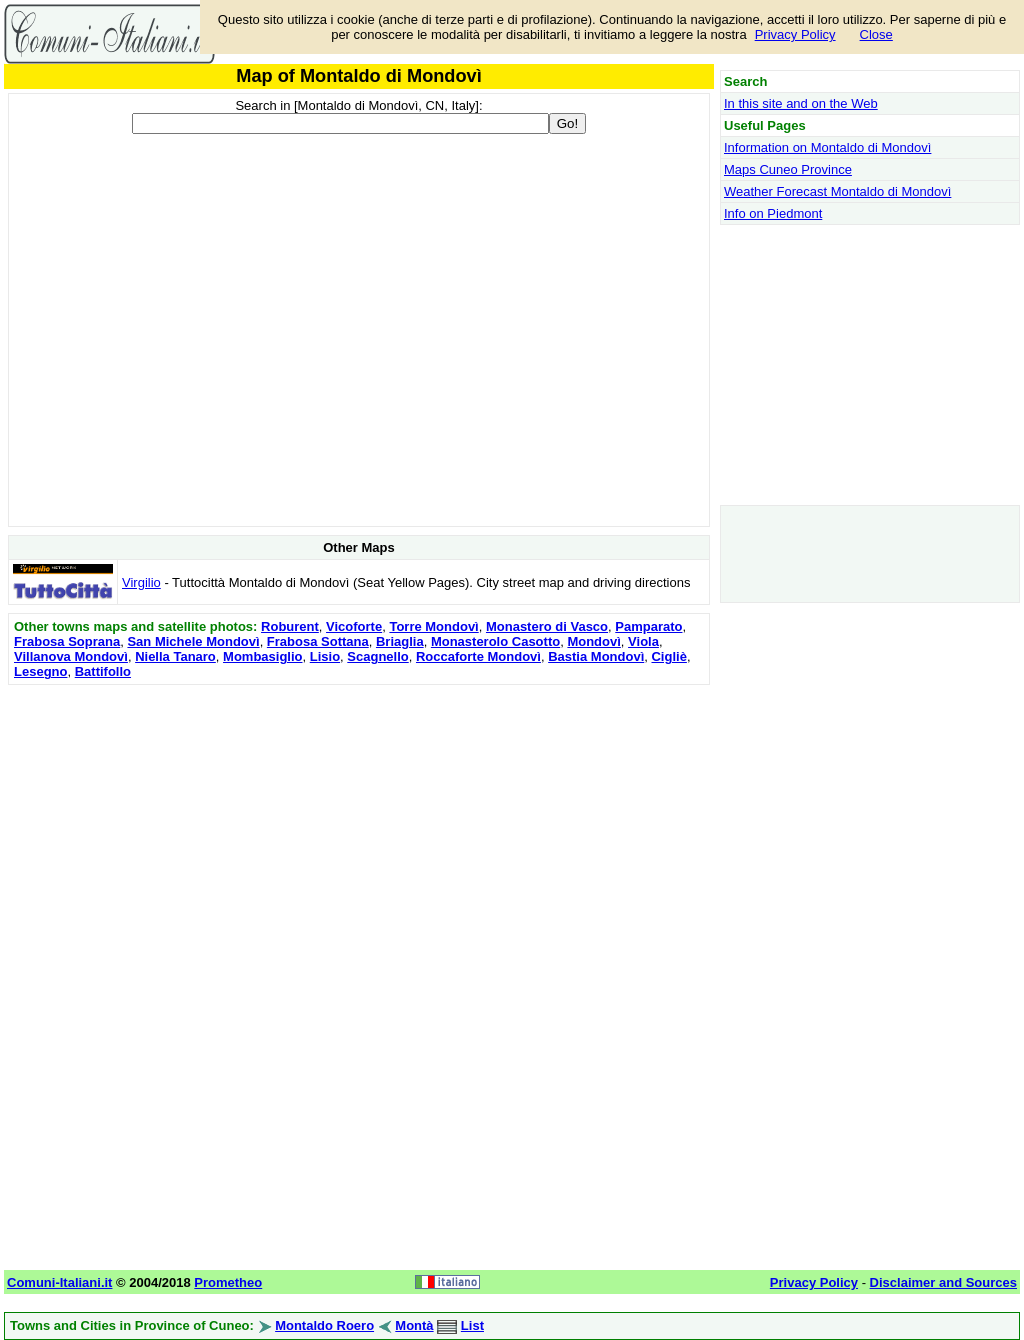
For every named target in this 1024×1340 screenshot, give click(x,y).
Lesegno (40, 671)
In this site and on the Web (801, 103)
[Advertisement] (359, 830)
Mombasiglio (262, 656)
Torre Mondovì (433, 626)
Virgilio (141, 582)
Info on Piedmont (773, 213)
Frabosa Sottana (318, 641)
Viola (643, 641)
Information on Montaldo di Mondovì (827, 147)
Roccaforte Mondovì (478, 656)
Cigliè (668, 656)
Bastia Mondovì (596, 656)
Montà (414, 1325)
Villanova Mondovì (71, 656)
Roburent (290, 626)
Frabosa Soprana (67, 641)
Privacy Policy (795, 34)
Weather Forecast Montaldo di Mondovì (837, 191)
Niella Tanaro (175, 656)
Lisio (325, 656)
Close (876, 34)
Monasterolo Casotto (495, 641)
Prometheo (228, 1282)
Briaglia (400, 641)
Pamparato (648, 626)
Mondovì (593, 641)
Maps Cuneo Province (788, 169)
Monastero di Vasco (547, 626)
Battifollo (103, 671)
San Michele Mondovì (193, 641)
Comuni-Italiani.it (59, 1282)
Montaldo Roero (324, 1325)
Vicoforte (354, 626)
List (472, 1325)
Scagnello (377, 656)
